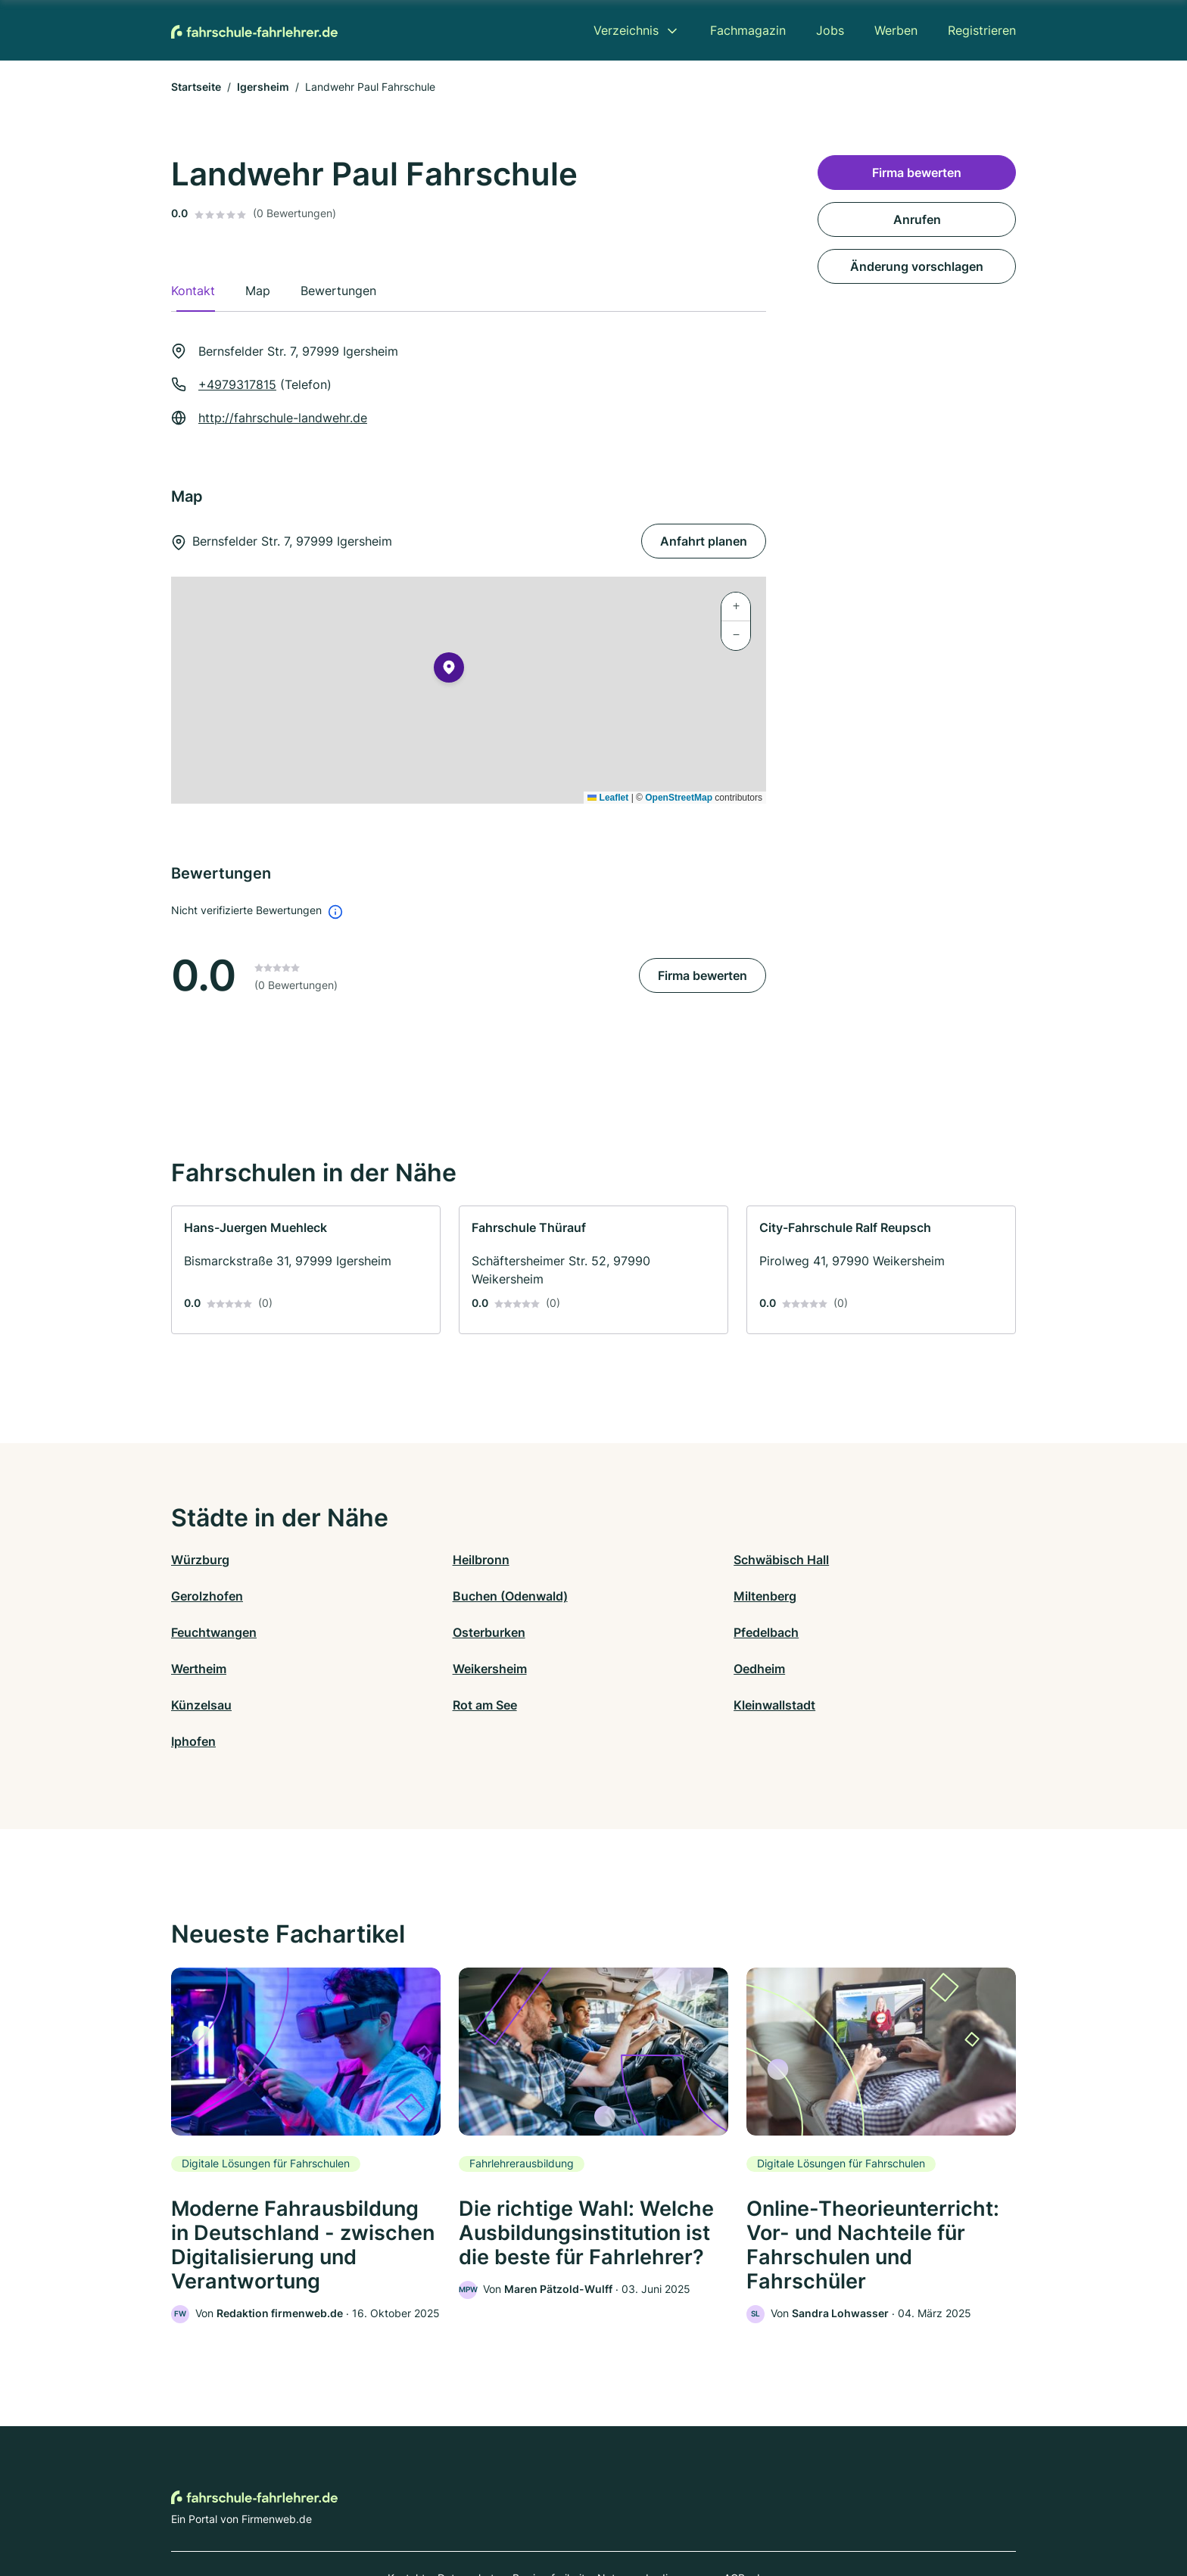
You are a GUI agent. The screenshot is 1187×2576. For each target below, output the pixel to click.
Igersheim (263, 86)
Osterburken (841, 1596)
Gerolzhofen (841, 1559)
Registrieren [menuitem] (982, 30)
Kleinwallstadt (634, 1668)
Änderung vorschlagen (916, 266)
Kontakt (406, 2509)
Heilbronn (410, 1559)
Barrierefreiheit (548, 2509)
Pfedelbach (203, 1632)
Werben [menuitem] (896, 30)
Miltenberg (413, 1596)
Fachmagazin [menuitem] (748, 30)
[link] (306, 1270)
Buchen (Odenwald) (228, 1596)
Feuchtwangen (636, 1596)
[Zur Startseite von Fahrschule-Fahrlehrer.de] (254, 30)
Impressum (784, 2509)
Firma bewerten (702, 975)
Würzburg (200, 1559)
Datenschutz (469, 2509)
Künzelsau (201, 1668)
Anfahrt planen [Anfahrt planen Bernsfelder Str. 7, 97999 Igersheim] (703, 541)
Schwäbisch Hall (641, 1559)
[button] (449, 670)
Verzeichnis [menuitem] (626, 30)
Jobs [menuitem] (830, 30)
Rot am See (414, 1668)
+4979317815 (237, 384)
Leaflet (607, 797)
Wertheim (410, 1632)
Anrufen (917, 219)
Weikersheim (631, 1632)
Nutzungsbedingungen (654, 2509)
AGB (734, 2509)
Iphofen (827, 1668)
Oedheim (830, 1632)
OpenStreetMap (678, 797)
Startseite (196, 86)
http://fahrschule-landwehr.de (282, 417)
